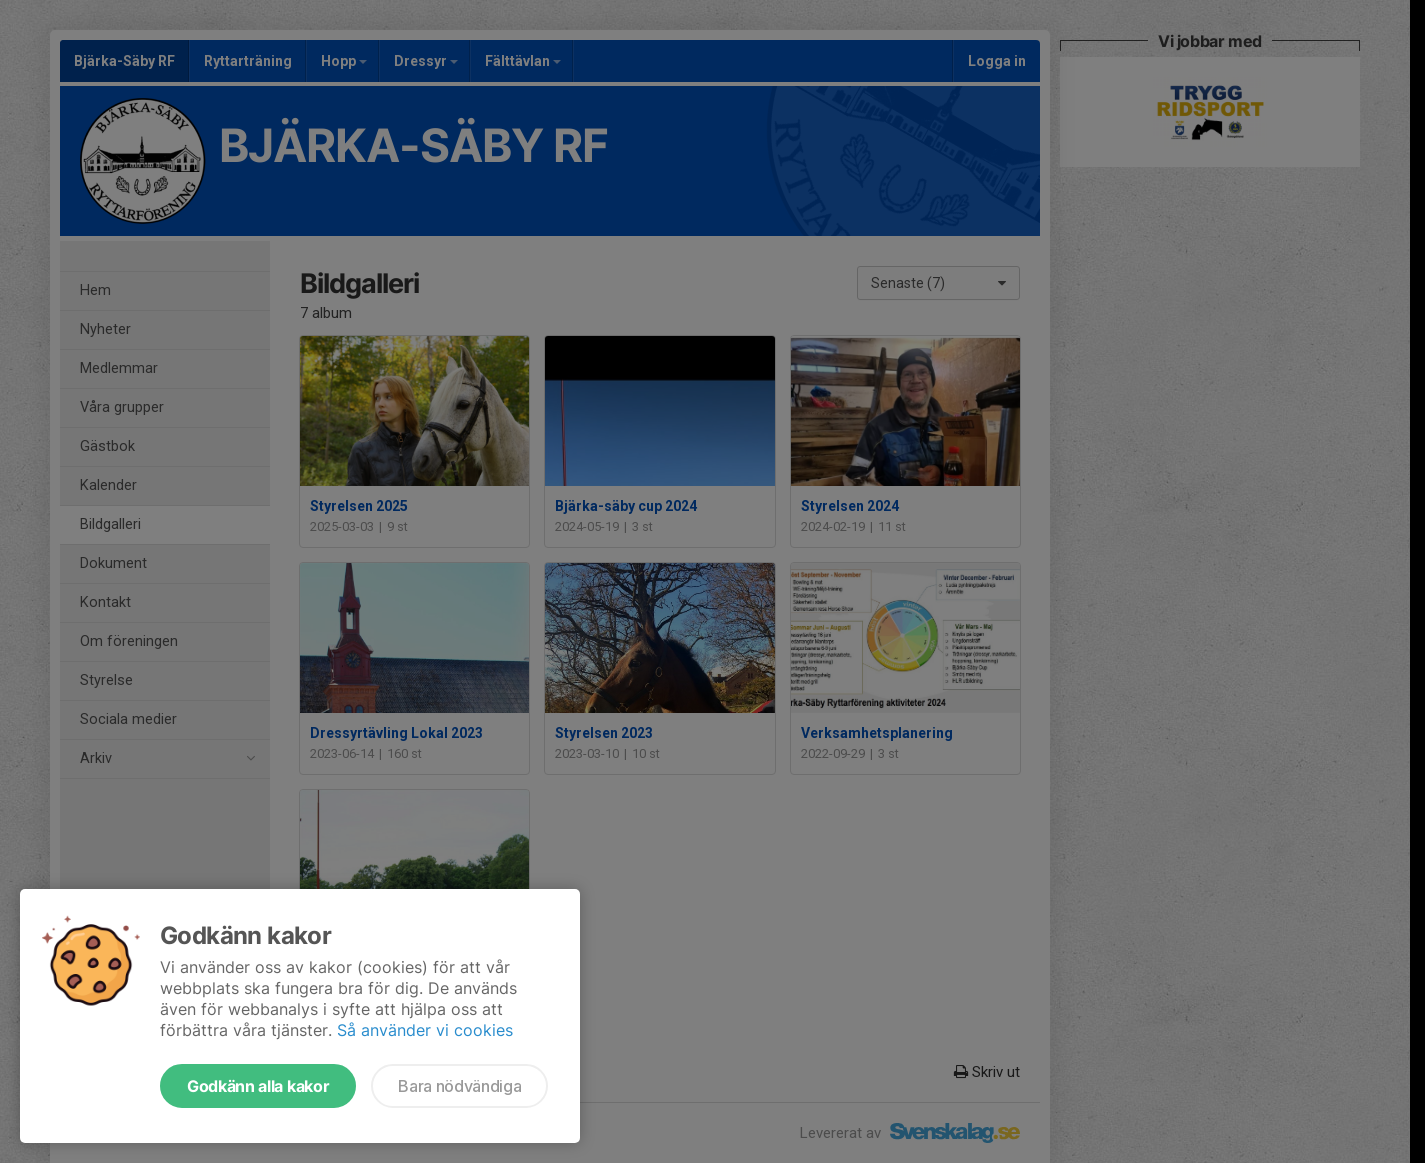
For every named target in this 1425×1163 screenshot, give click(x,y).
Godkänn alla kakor (258, 1086)
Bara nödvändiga (459, 1086)
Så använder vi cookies (425, 1030)
